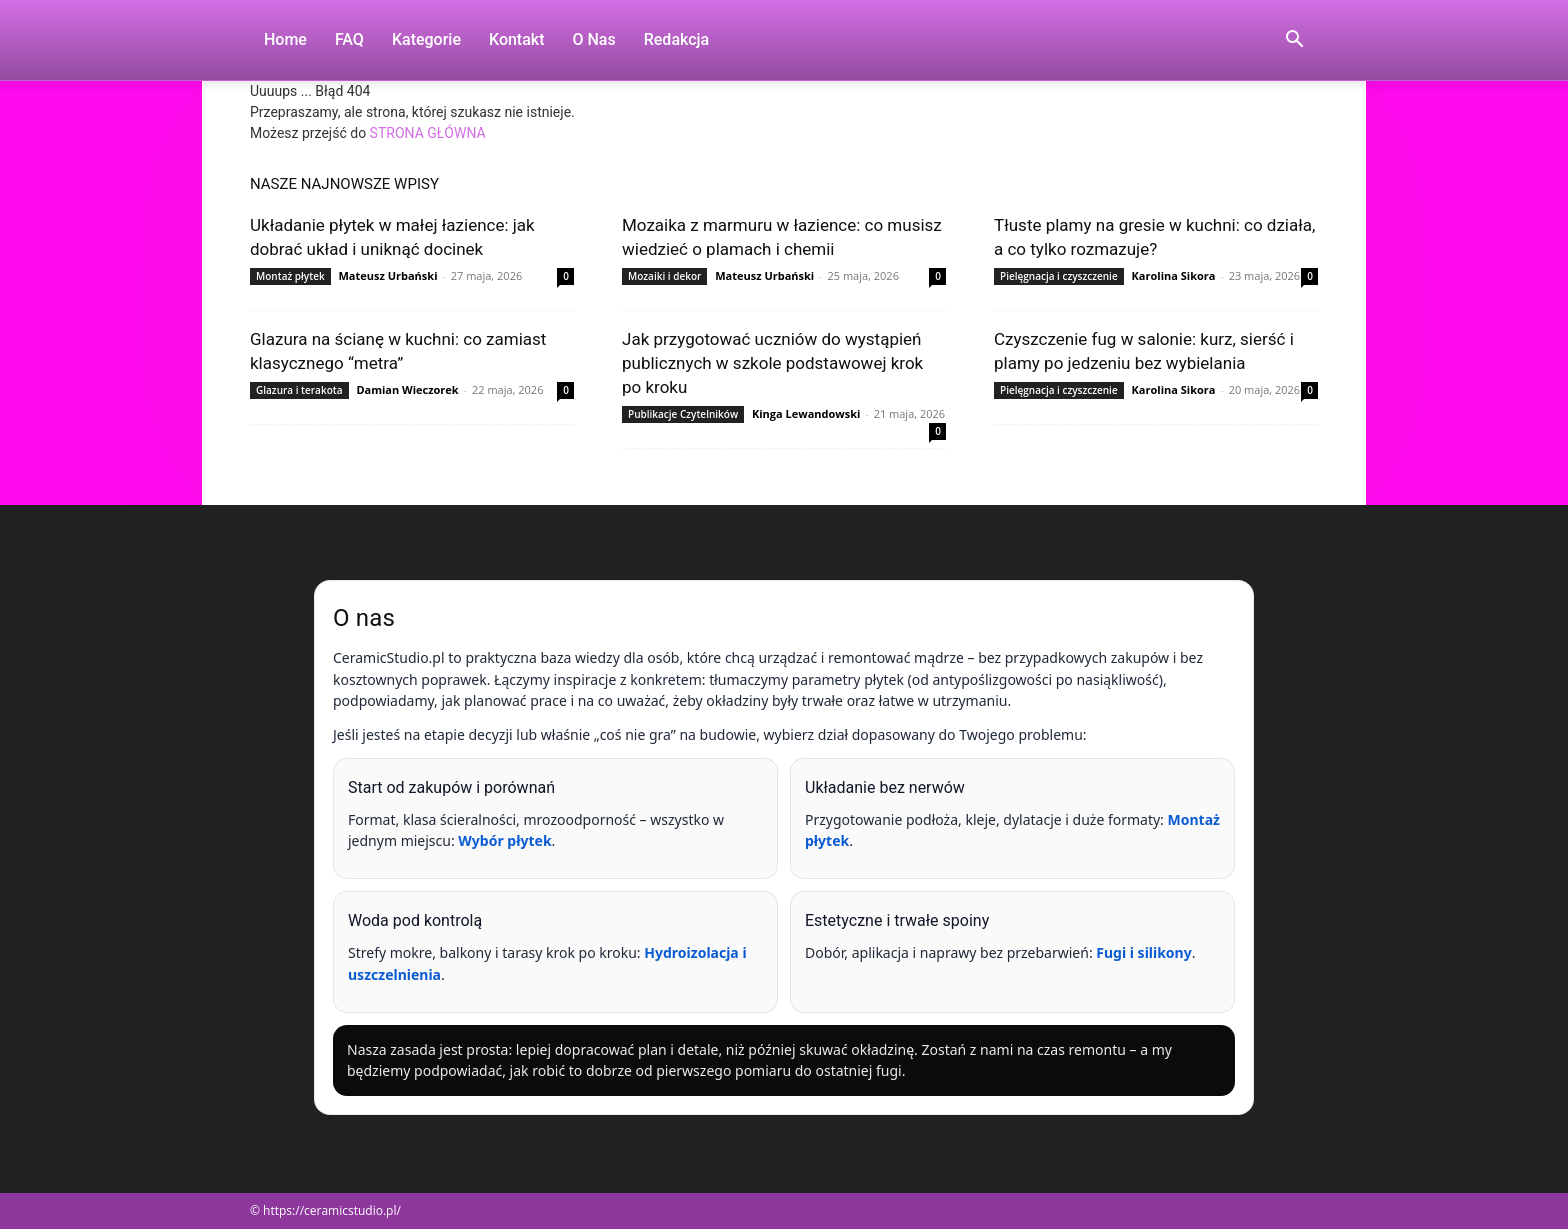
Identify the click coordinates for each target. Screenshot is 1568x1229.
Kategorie (426, 39)
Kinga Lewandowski (806, 413)
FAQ (349, 39)
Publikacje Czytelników (683, 414)
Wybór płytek (504, 840)
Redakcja (676, 39)
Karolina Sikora (1174, 275)
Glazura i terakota (299, 390)
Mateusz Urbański (387, 275)
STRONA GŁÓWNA (428, 133)
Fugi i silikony (1143, 952)
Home (285, 39)
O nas (594, 39)
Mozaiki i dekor (664, 276)
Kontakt (517, 39)
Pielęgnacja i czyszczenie (1059, 276)
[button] (1294, 41)
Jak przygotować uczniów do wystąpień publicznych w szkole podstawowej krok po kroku (772, 363)
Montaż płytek (290, 276)
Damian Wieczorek (407, 389)
